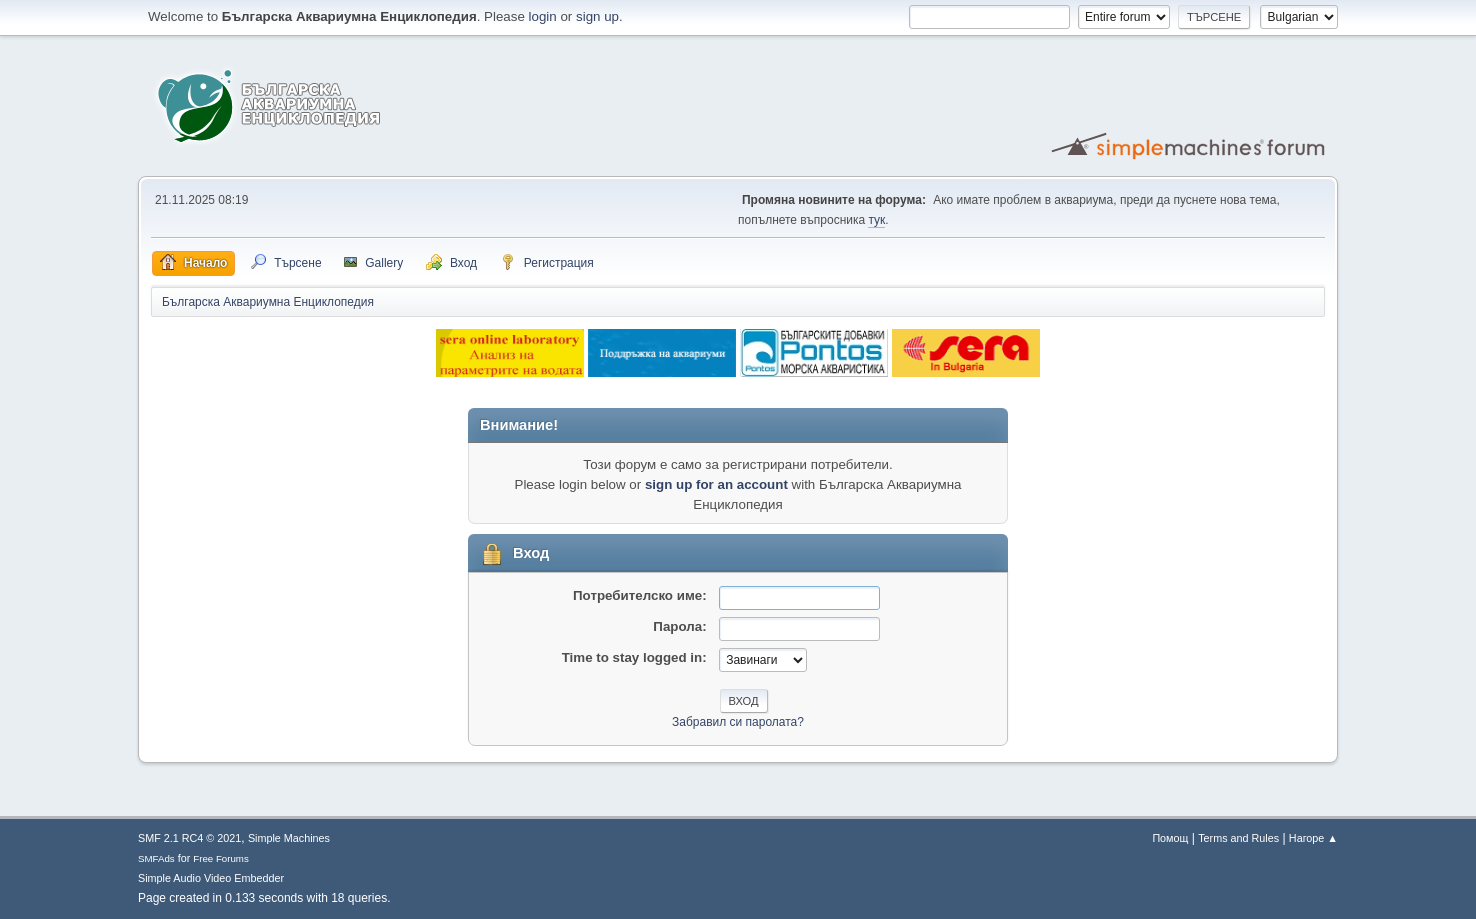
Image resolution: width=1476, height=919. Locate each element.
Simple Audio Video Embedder (211, 878)
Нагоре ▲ (1313, 838)
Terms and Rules (1238, 838)
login (543, 16)
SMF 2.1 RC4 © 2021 (189, 838)
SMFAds (156, 858)
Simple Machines (289, 838)
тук (876, 220)
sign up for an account (716, 484)
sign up (597, 16)
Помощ (1170, 838)
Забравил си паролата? (738, 722)
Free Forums (221, 858)
